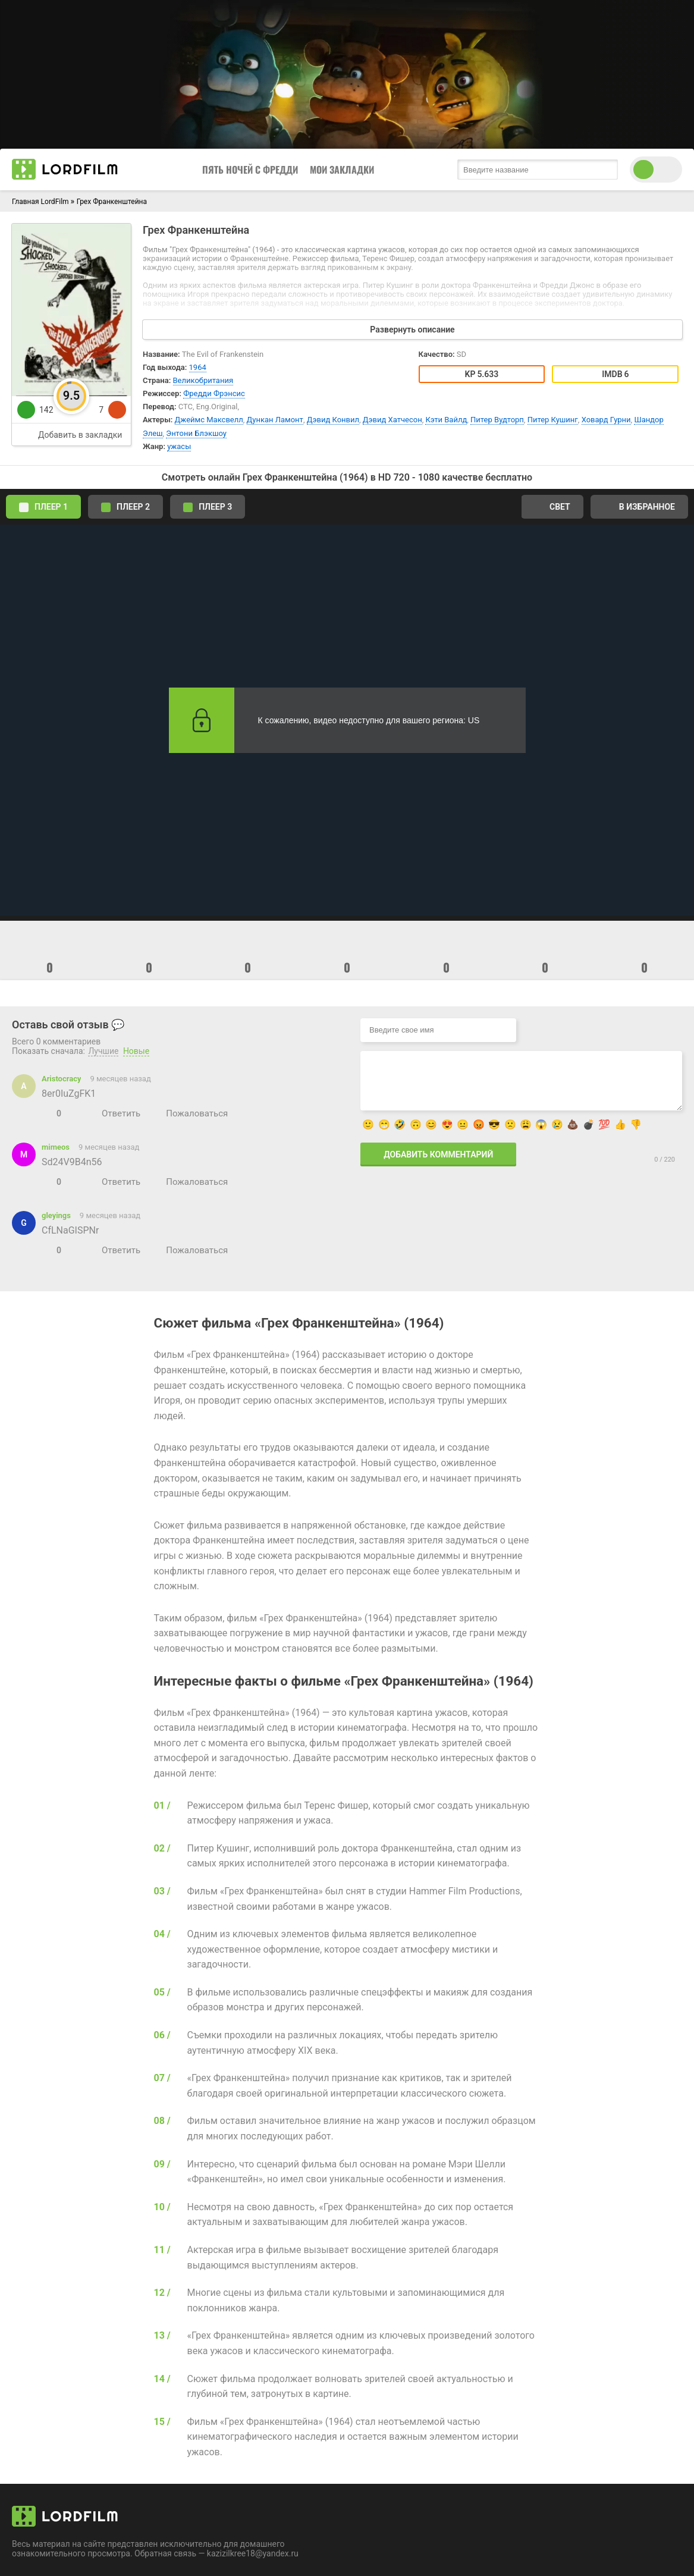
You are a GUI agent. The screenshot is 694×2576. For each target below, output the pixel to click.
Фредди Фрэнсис (214, 393)
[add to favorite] (71, 434)
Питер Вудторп (497, 419)
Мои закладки (342, 169)
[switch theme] (656, 169)
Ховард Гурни (606, 419)
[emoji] (49, 944)
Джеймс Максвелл (209, 419)
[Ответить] (114, 1113)
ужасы (179, 446)
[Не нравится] (70, 1113)
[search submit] (606, 169)
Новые (136, 1051)
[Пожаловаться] (190, 1113)
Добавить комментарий (438, 1154)
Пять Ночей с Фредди (250, 169)
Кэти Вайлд (446, 419)
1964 (197, 367)
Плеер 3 (207, 507)
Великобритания (203, 380)
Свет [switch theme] (552, 507)
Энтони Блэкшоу (196, 433)
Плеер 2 (125, 507)
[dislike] (116, 409)
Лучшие (103, 1051)
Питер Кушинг (552, 419)
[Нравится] (47, 1113)
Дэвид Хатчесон (392, 419)
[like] (25, 409)
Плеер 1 (43, 507)
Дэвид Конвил (333, 419)
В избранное (639, 507)
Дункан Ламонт (275, 419)
